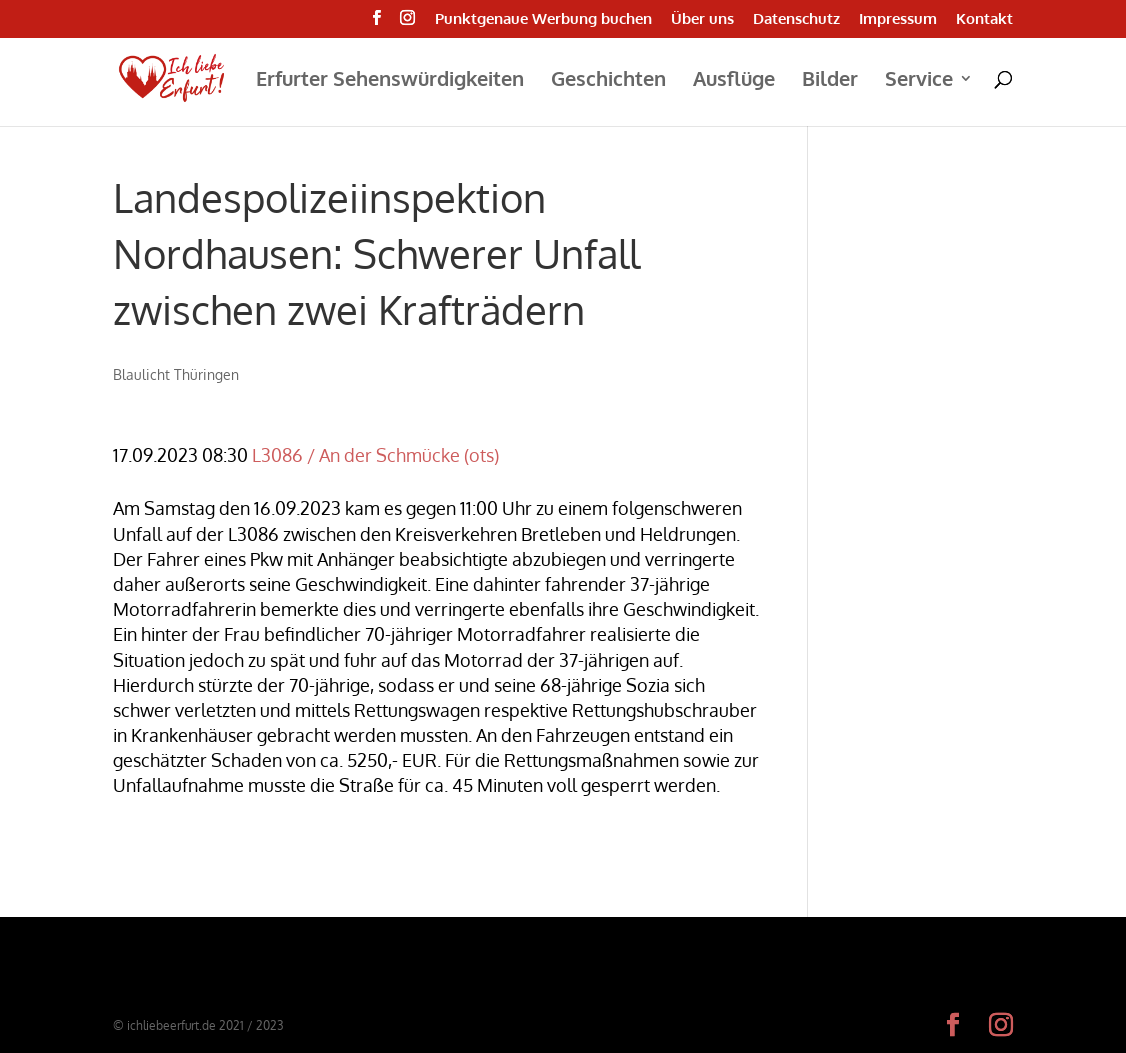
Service (919, 81)
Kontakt (984, 19)
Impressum (898, 19)
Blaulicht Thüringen (176, 374)
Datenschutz (796, 19)
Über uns (702, 19)
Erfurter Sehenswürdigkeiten (390, 81)
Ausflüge (734, 81)
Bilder (830, 81)
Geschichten (608, 81)
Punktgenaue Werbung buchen (543, 19)
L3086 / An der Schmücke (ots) (375, 455)
